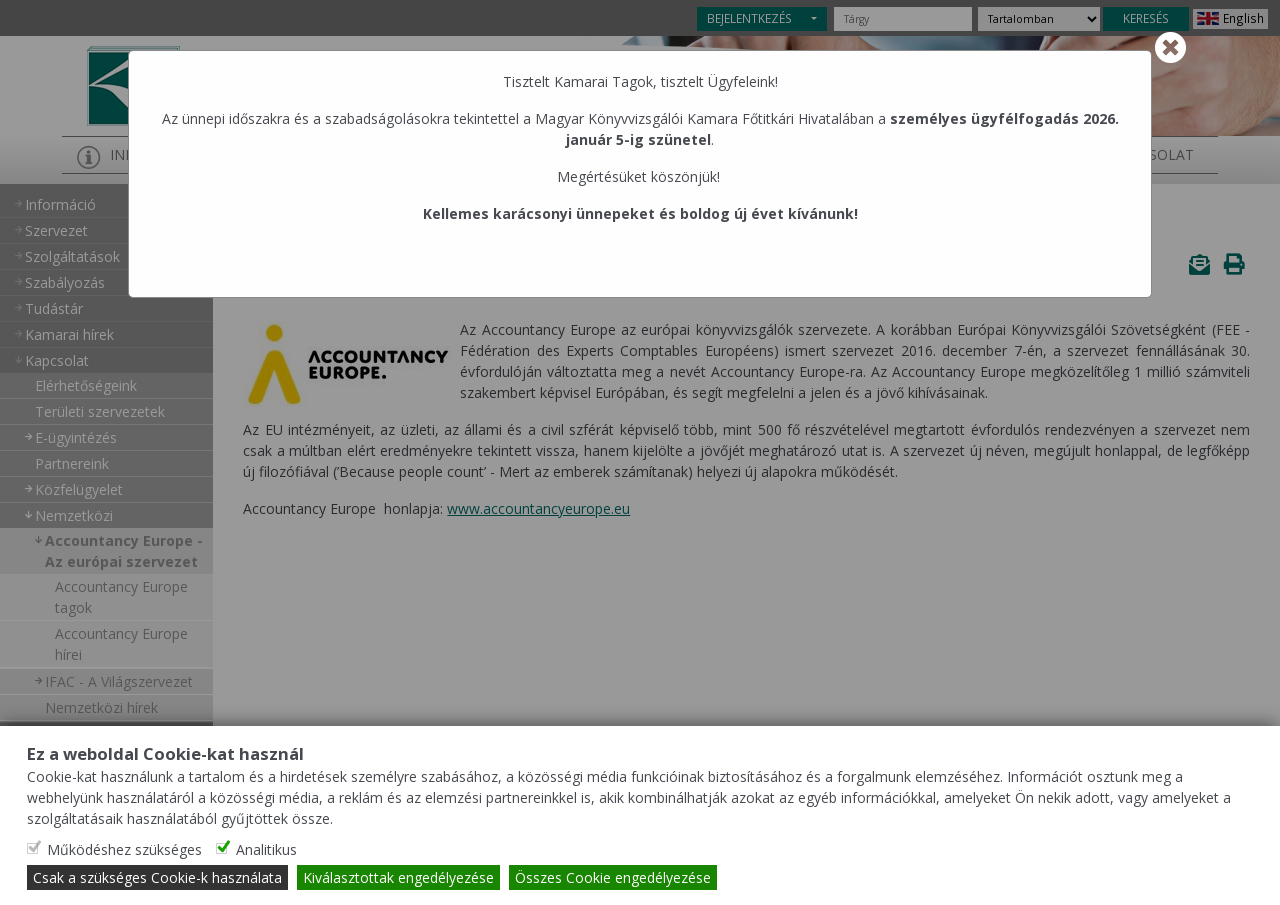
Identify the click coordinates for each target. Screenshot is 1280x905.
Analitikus (266, 849)
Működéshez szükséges (124, 849)
